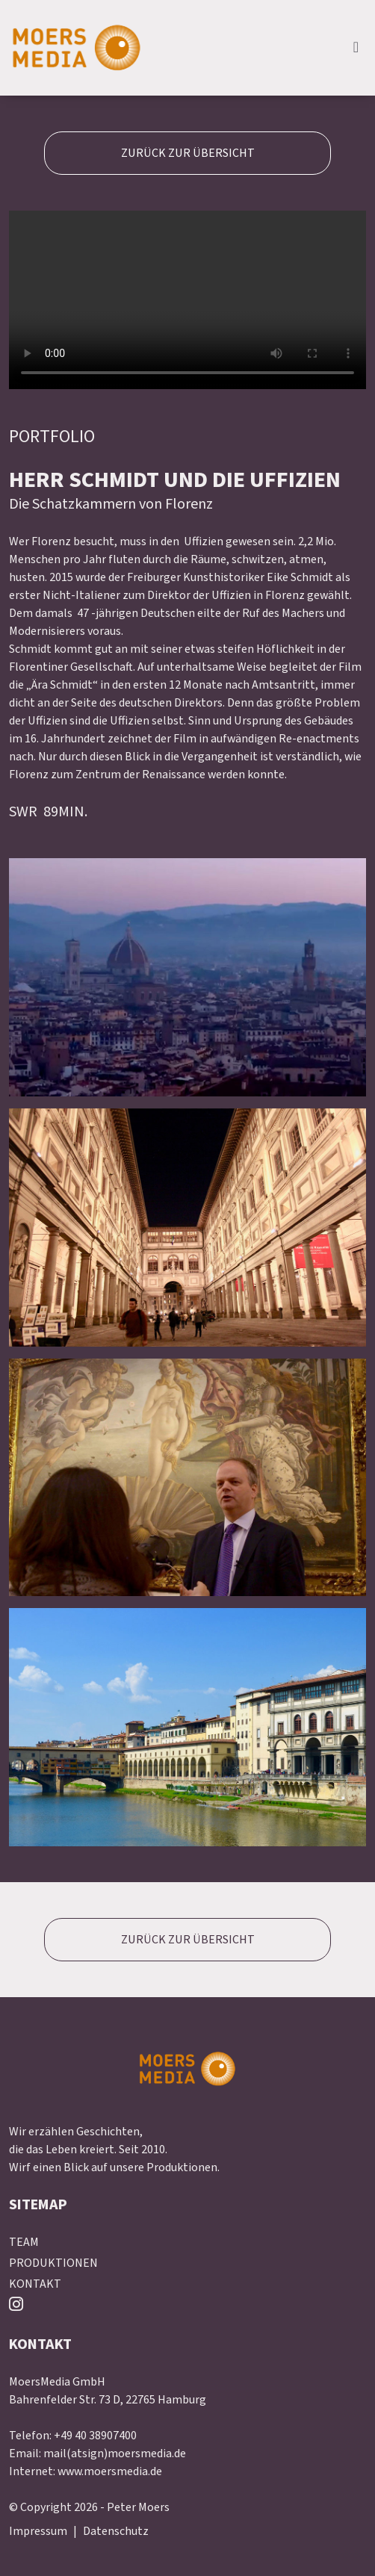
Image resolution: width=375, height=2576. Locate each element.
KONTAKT (35, 2284)
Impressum (38, 2531)
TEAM (24, 2242)
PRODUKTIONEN (53, 2263)
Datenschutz (116, 2531)
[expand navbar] (356, 48)
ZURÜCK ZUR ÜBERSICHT (188, 153)
